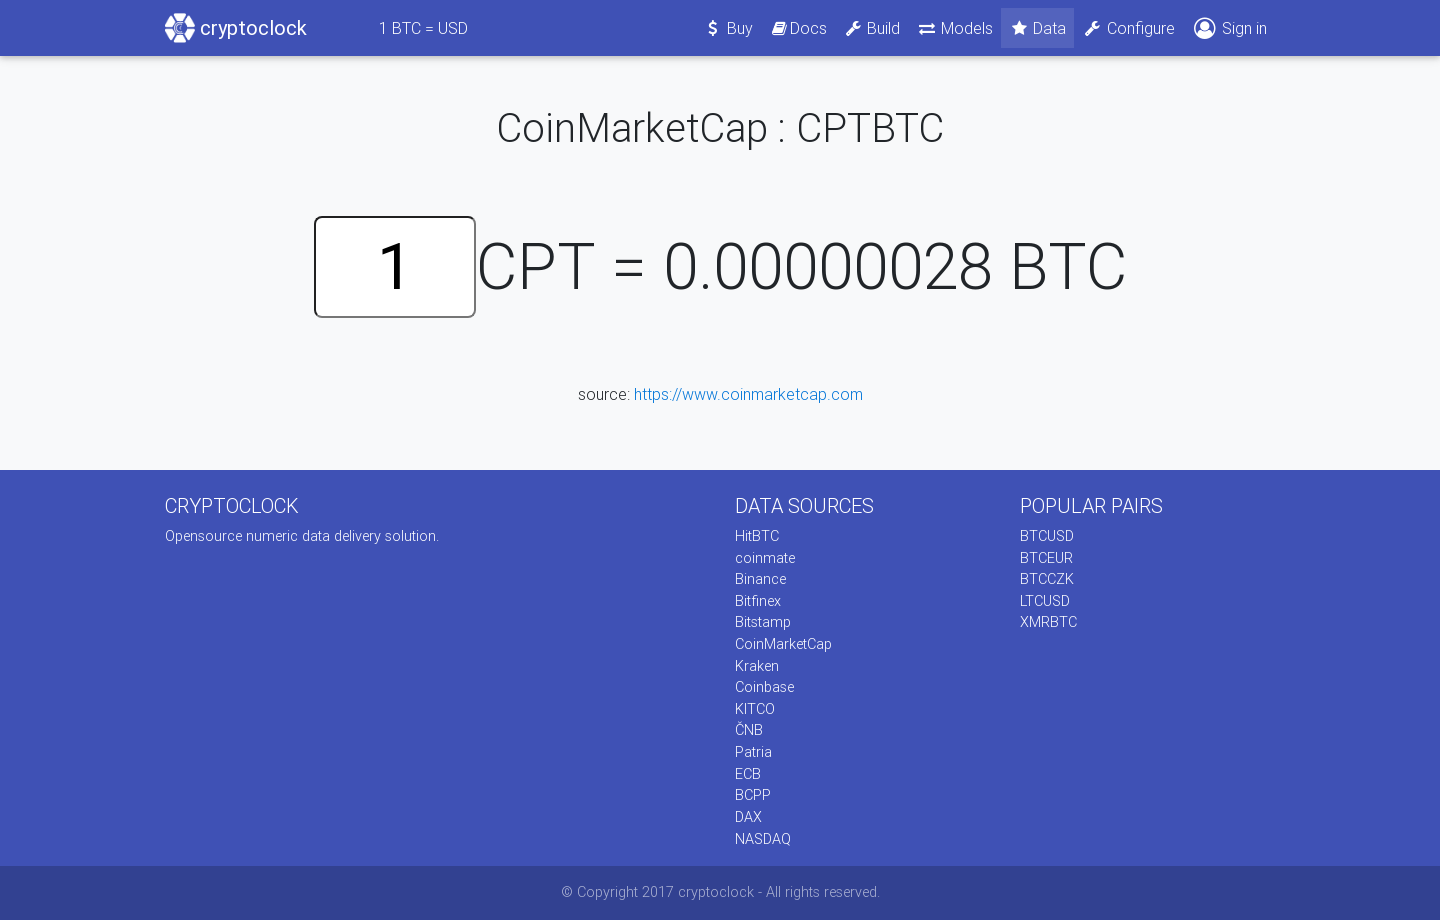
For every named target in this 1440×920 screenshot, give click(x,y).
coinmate (765, 558)
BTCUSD (1047, 536)
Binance (760, 579)
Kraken (757, 666)
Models (954, 28)
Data (1038, 28)
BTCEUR (1046, 558)
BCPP (753, 795)
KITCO (755, 709)
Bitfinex (758, 601)
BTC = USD (423, 28)
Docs (798, 28)
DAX (748, 817)
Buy (728, 28)
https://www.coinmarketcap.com (748, 394)
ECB (748, 774)
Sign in (1229, 28)
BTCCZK (1047, 579)
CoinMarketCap (783, 644)
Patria (753, 752)
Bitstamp (763, 622)
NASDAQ (763, 839)
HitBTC (757, 536)
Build (872, 28)
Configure (1128, 28)
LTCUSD (1045, 601)
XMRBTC (1048, 622)
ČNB (749, 730)
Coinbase (764, 687)
